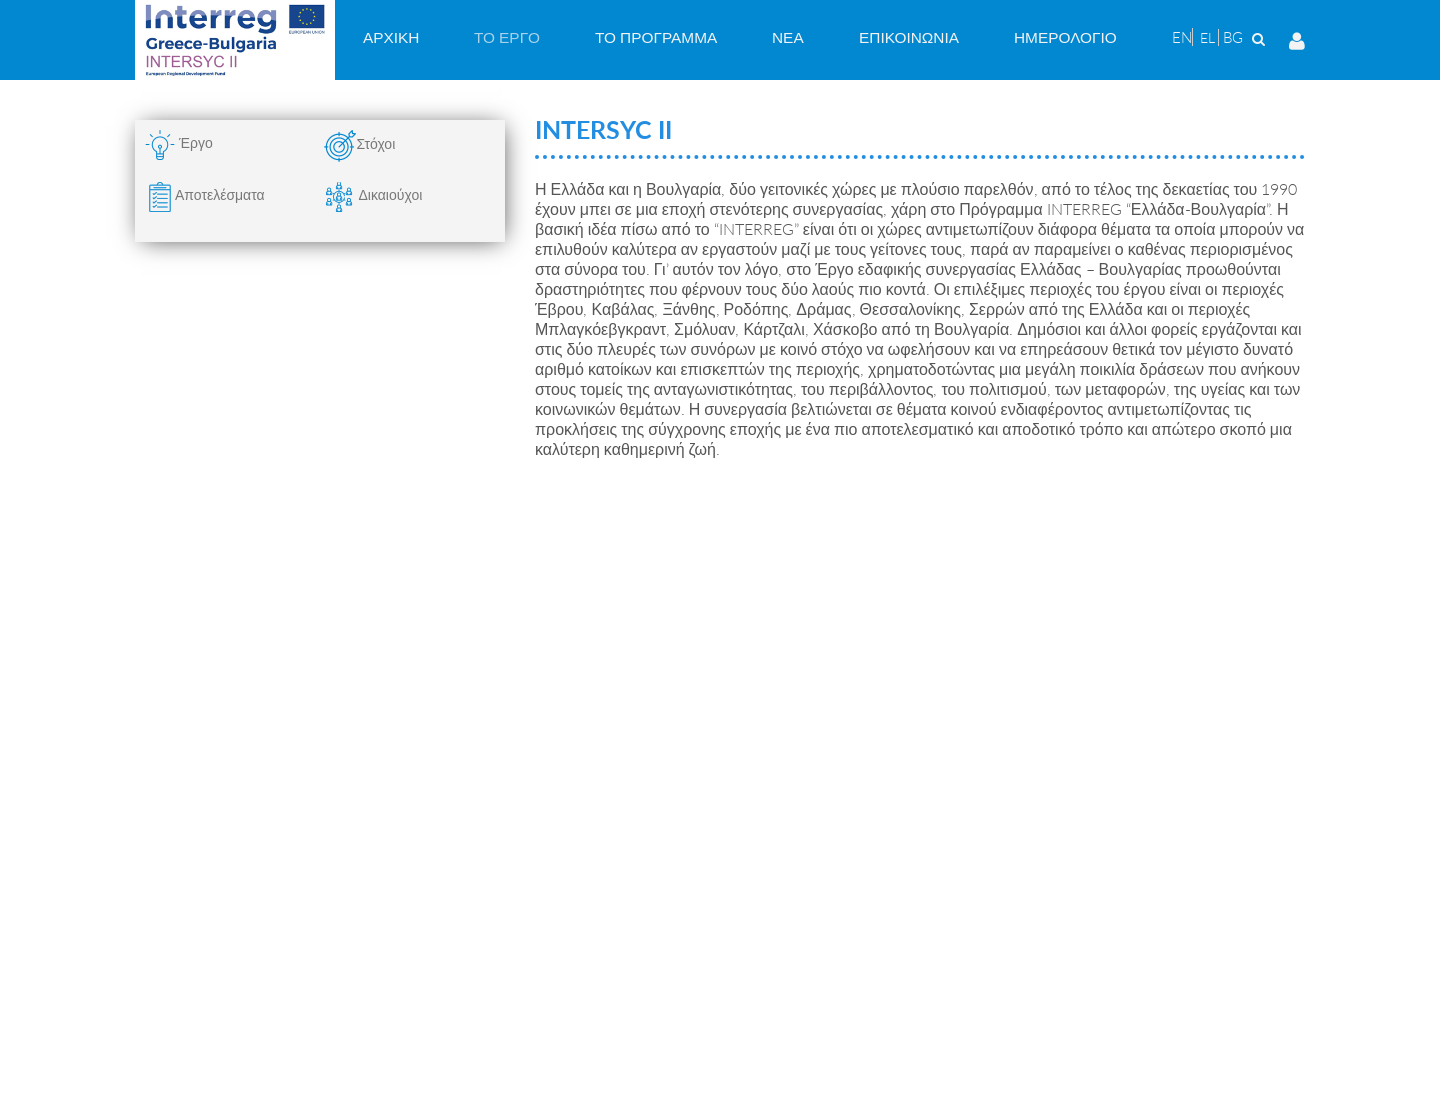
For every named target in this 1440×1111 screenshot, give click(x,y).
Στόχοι (375, 143)
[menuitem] (391, 37)
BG (1233, 37)
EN (1182, 37)
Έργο (196, 142)
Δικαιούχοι (373, 194)
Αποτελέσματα (220, 194)
